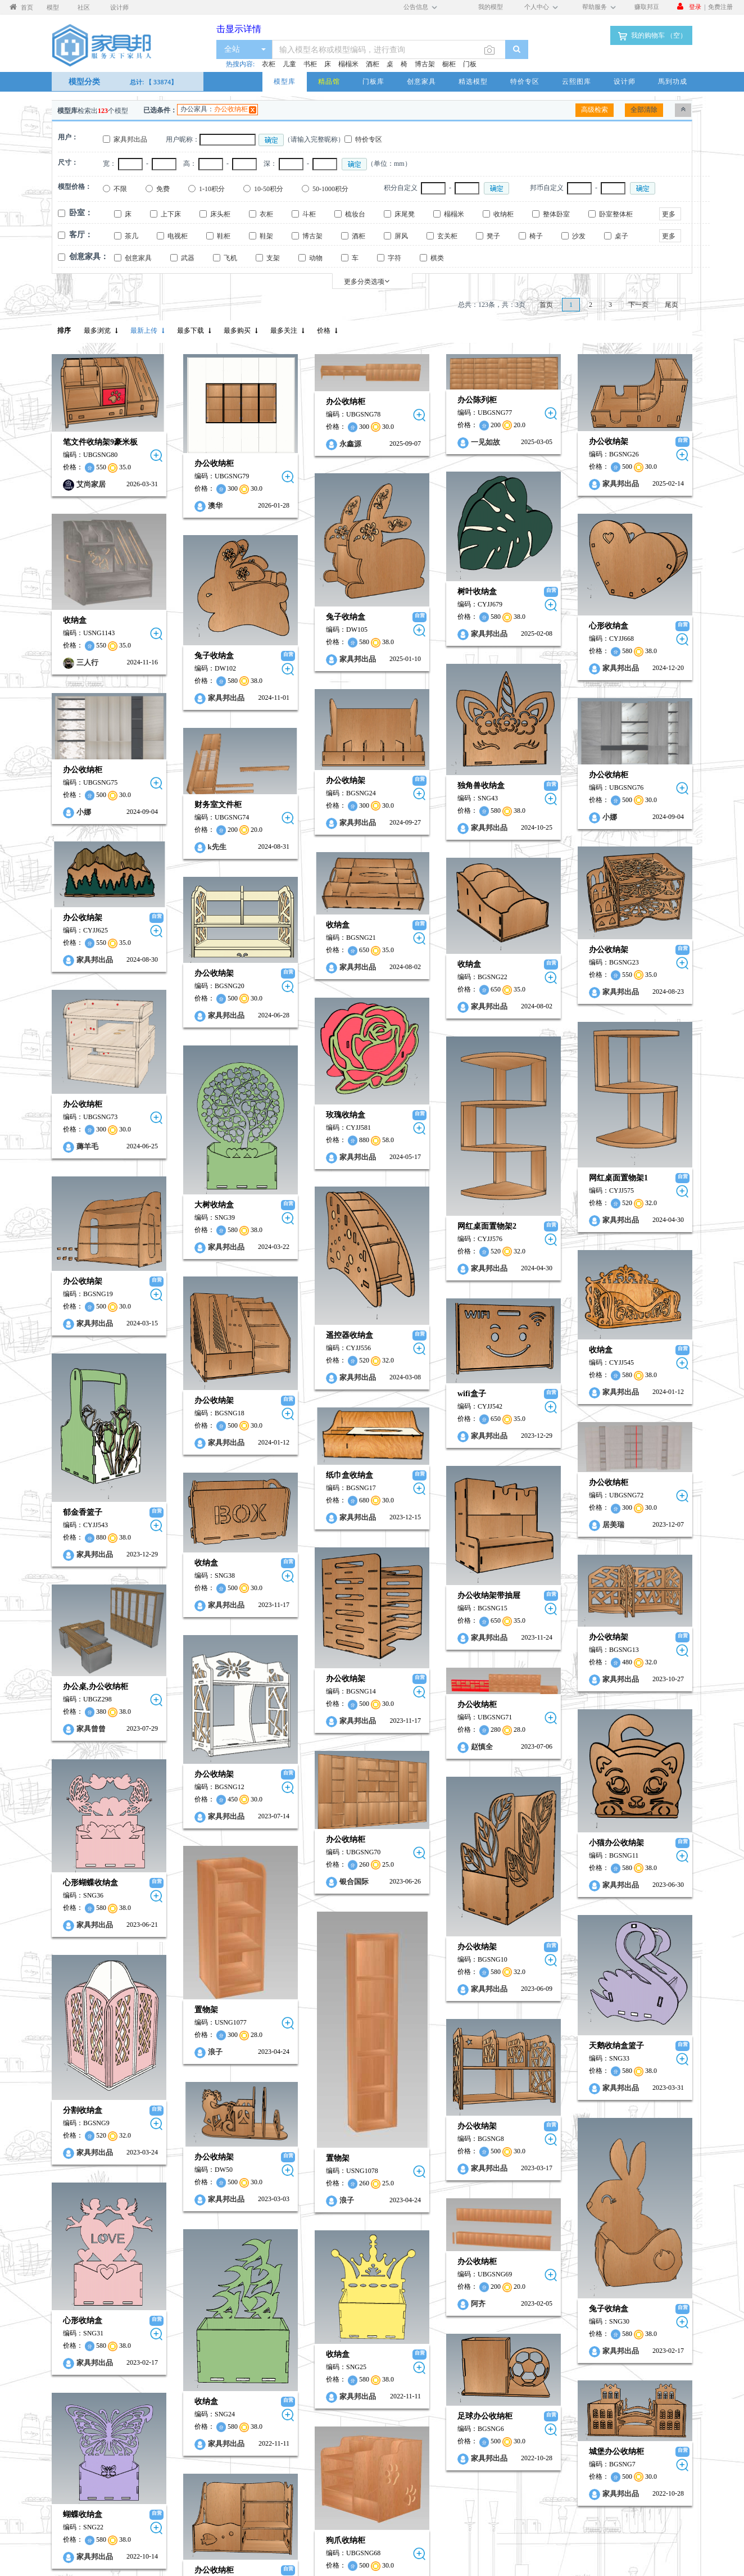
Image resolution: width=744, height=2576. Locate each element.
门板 (470, 64)
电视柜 (177, 236)
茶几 (131, 236)
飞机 (230, 258)
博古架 (425, 64)
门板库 (373, 81)
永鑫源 (306, 444)
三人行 (87, 657)
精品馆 (329, 81)
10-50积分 (268, 189)
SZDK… (96, 2360)
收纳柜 (503, 214)
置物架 (184, 1845)
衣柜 (268, 64)
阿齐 (412, 2102)
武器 (187, 258)
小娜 (508, 781)
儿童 (289, 64)
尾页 (671, 305)
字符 (394, 258)
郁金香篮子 (507, 1416)
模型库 (285, 81)
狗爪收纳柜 (89, 2318)
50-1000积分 (330, 189)
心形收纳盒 (521, 610)
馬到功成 (672, 81)
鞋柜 (223, 236)
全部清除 (643, 110)
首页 (546, 305)
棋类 (437, 258)
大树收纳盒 (192, 1133)
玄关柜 (447, 236)
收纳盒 (75, 615)
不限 (120, 189)
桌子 (621, 236)
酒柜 (372, 64)
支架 (273, 258)
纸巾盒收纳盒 (93, 1365)
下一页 (638, 305)
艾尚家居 (91, 484)
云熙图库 (576, 81)
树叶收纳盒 (411, 584)
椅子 (536, 236)
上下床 (171, 214)
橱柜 (449, 64)
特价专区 (524, 81)
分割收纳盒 (507, 1944)
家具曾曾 (515, 1603)
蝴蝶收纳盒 (507, 2294)
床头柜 (220, 214)
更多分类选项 (366, 281)
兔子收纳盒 (301, 609)
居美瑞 (313, 1415)
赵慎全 (416, 1601)
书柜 (310, 64)
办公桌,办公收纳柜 (520, 1561)
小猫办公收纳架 (316, 1708)
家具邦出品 (130, 139)
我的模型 (490, 6)
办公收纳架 (521, 441)
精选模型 (473, 81)
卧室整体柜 (616, 214)
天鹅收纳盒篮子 (316, 1887)
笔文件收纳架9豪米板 (100, 442)
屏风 (401, 236)
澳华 (193, 505)
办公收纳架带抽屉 (423, 1473)
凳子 (493, 236)
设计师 (625, 81)
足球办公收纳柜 (419, 2203)
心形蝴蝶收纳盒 (515, 1739)
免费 (163, 189)
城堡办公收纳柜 (316, 2234)
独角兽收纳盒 (415, 757)
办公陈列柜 (411, 400)
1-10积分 (212, 189)
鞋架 (266, 236)
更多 (668, 214)
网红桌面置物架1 (318, 1115)
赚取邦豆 (646, 6)
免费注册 (720, 6)
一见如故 (419, 442)
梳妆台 (355, 214)
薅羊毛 (512, 1089)
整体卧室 (556, 214)
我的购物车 (651, 36)
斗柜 (309, 214)
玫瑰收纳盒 (89, 1053)
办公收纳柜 (231, 109)
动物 (316, 258)
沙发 (579, 236)
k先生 (195, 806)
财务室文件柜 (196, 763)
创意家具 (421, 81)
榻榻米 (348, 64)
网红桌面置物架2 (421, 1156)
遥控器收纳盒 (93, 1253)
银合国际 (97, 1736)
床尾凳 (404, 214)
